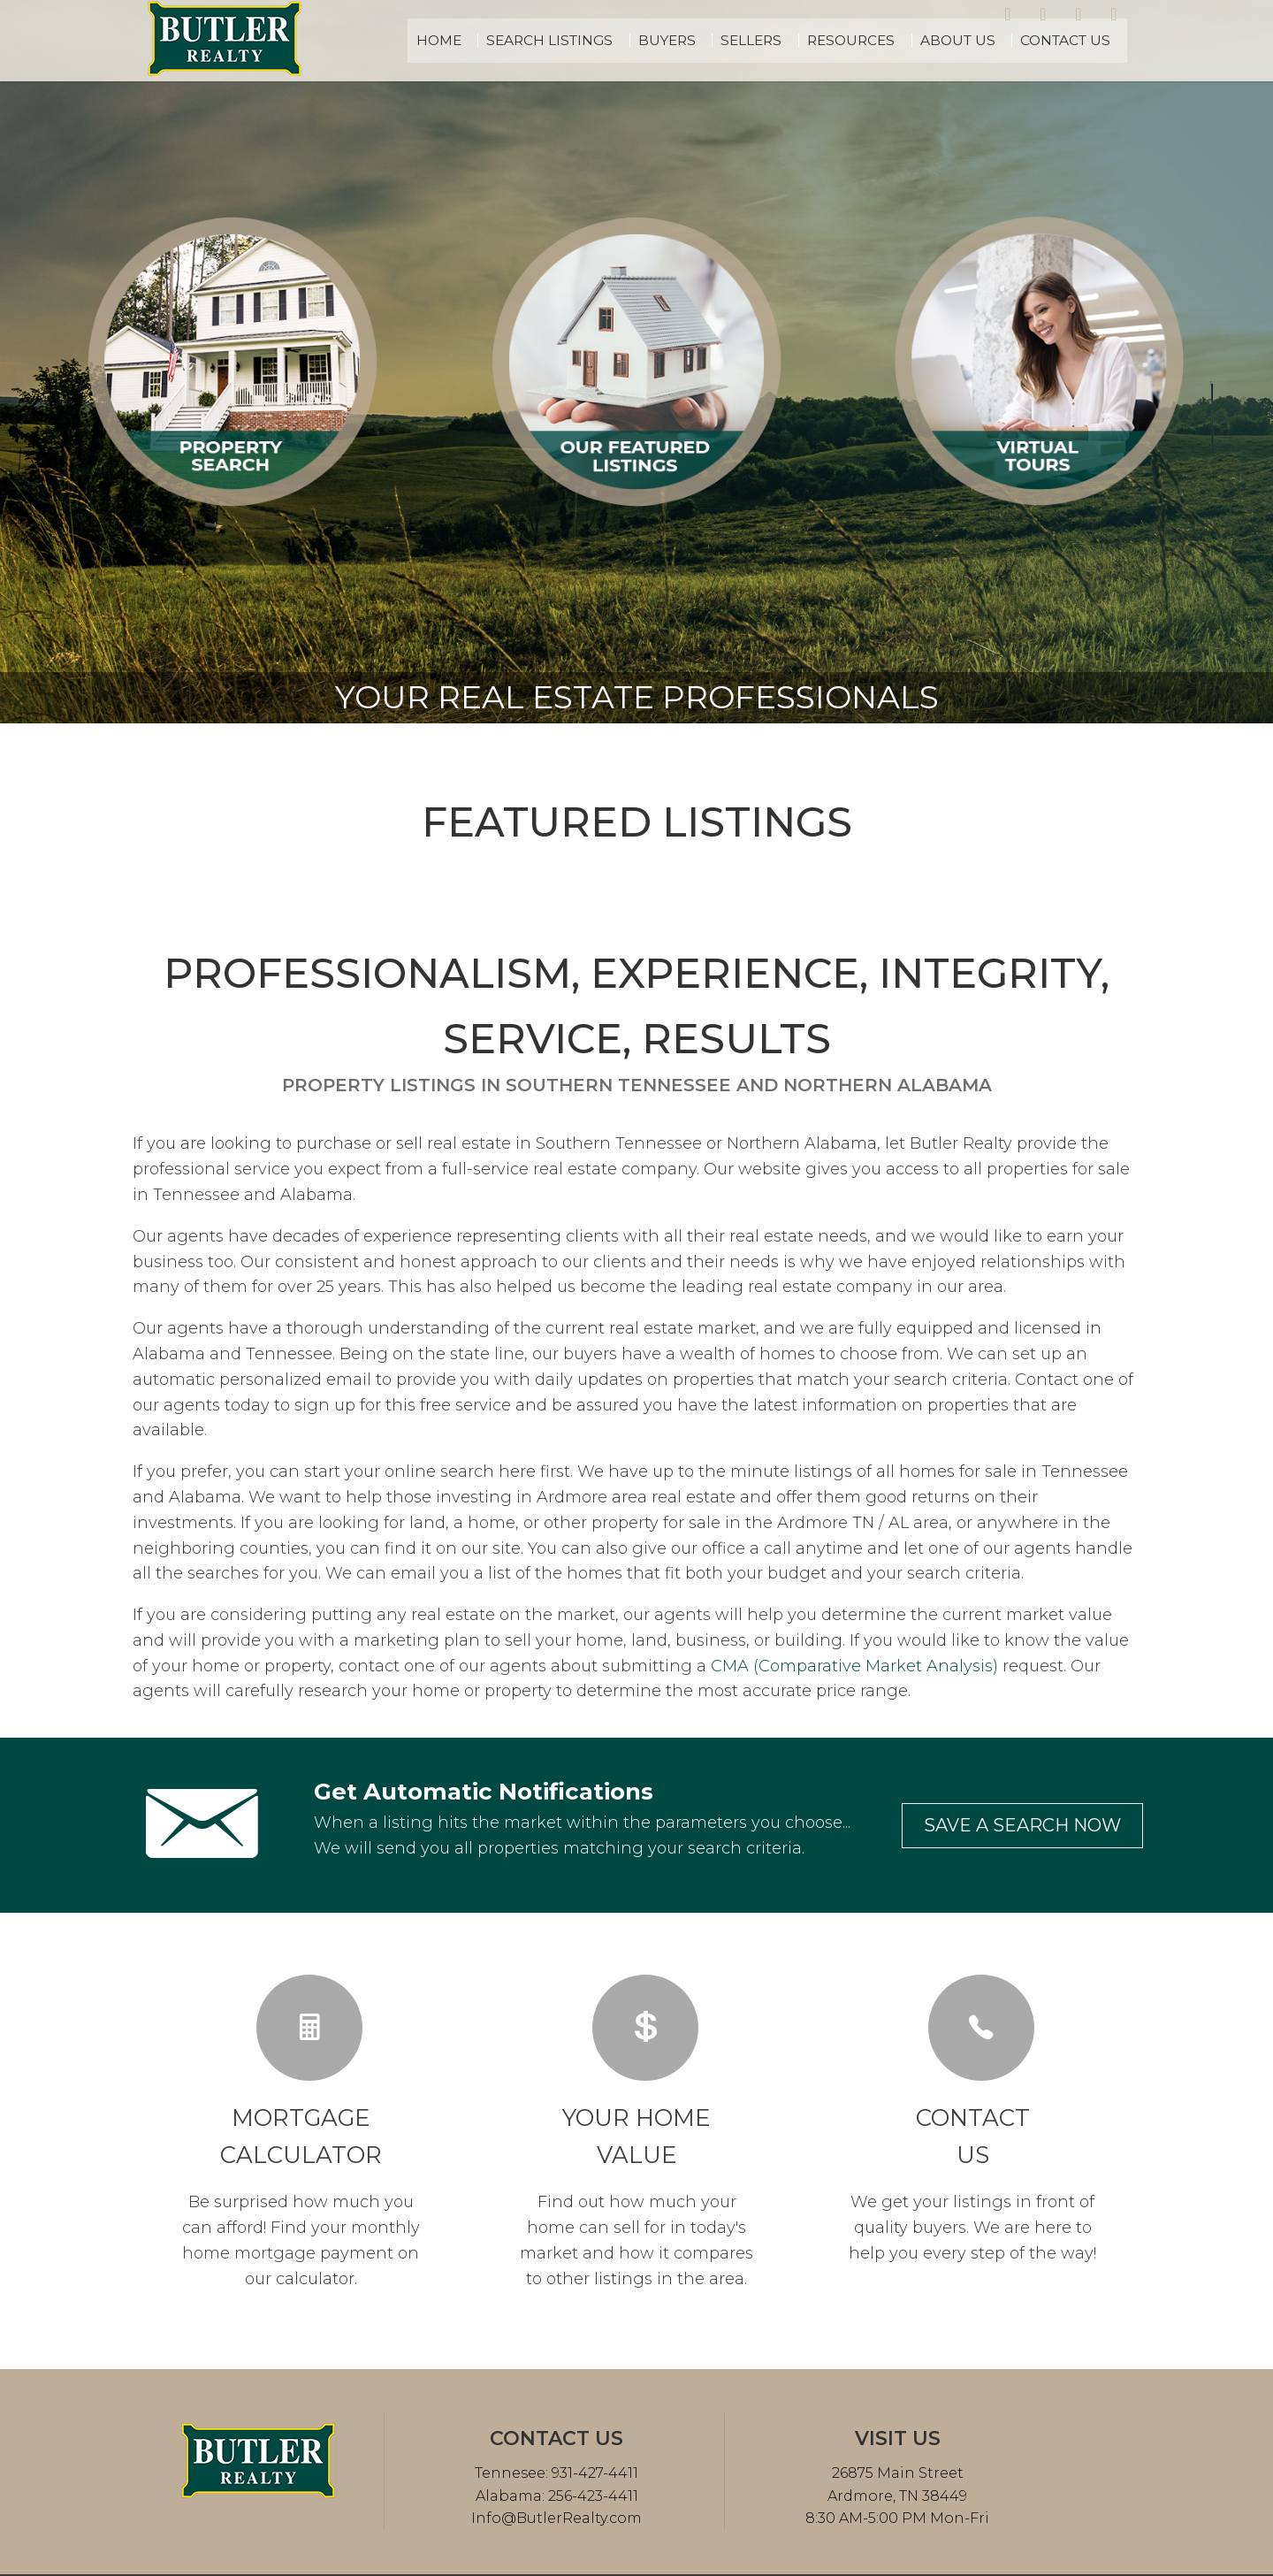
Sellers (803, 41)
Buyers (729, 41)
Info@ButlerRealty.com (556, 2518)
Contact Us (1076, 41)
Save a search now (1022, 1825)
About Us (984, 41)
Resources (891, 41)
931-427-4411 (593, 2473)
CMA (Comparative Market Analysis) (854, 1666)
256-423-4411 (591, 2496)
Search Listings (625, 41)
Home (527, 41)
